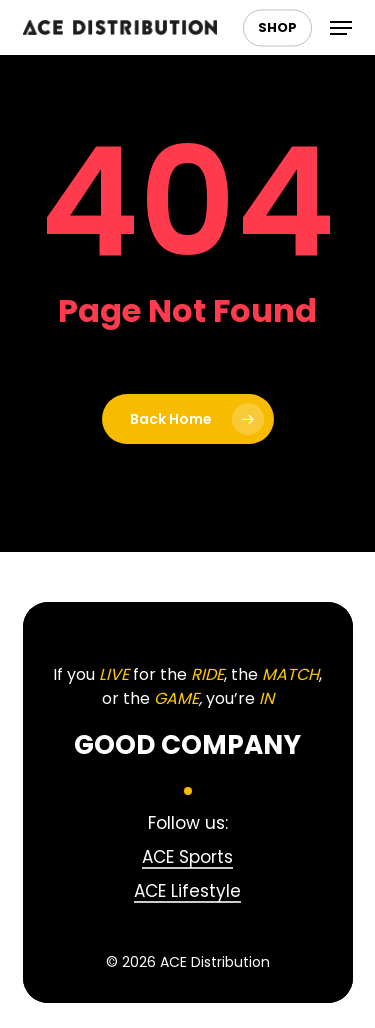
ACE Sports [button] (187, 857)
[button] (341, 28)
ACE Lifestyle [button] (187, 891)
